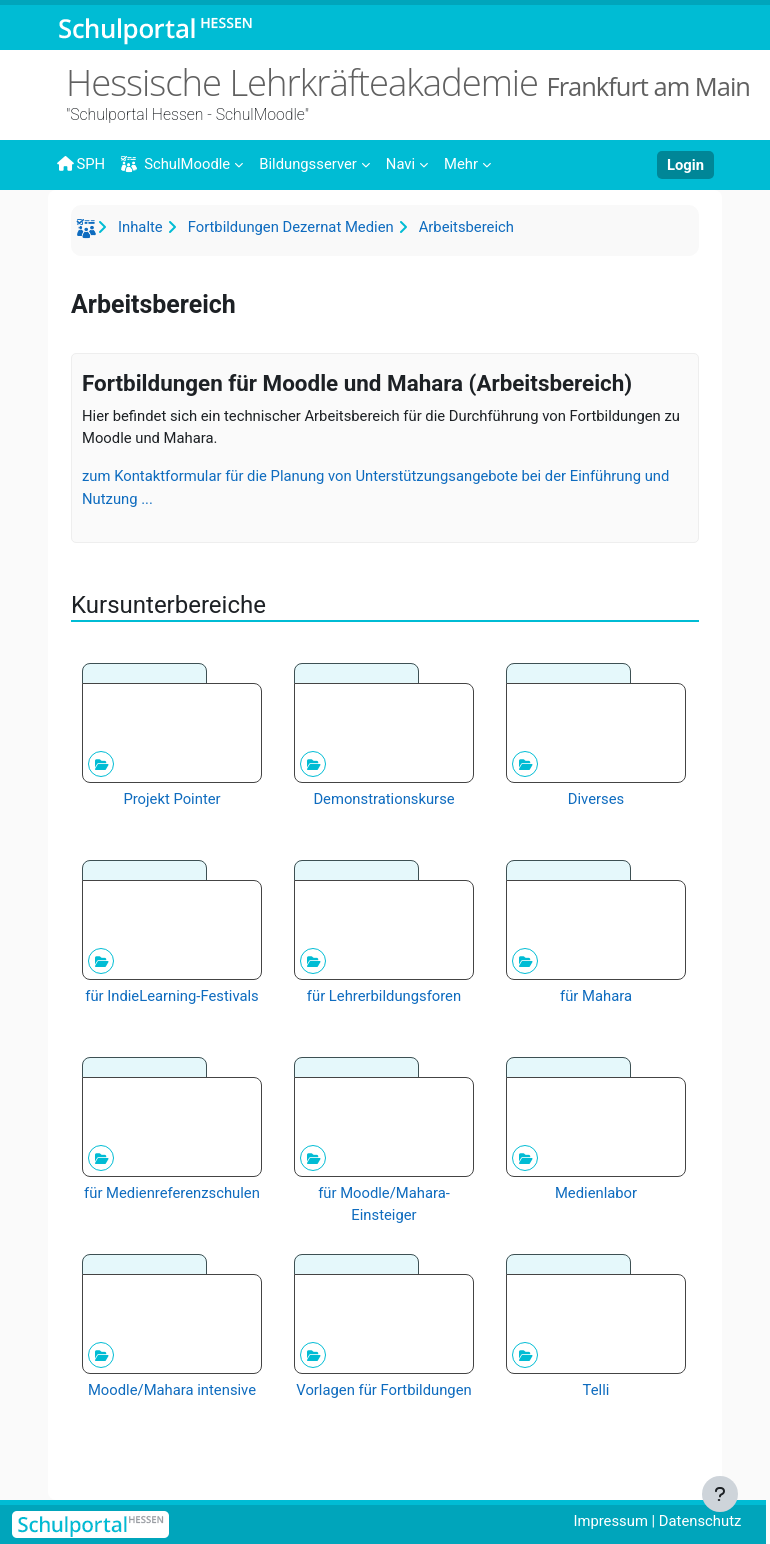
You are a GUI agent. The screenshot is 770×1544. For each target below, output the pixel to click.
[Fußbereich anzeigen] (720, 1494)
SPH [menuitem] (80, 164)
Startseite (89, 232)
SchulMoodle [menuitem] (175, 164)
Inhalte (140, 227)
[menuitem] (314, 163)
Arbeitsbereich (466, 227)
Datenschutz (700, 1521)
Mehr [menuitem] (461, 164)
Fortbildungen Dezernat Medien (291, 227)
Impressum (610, 1521)
